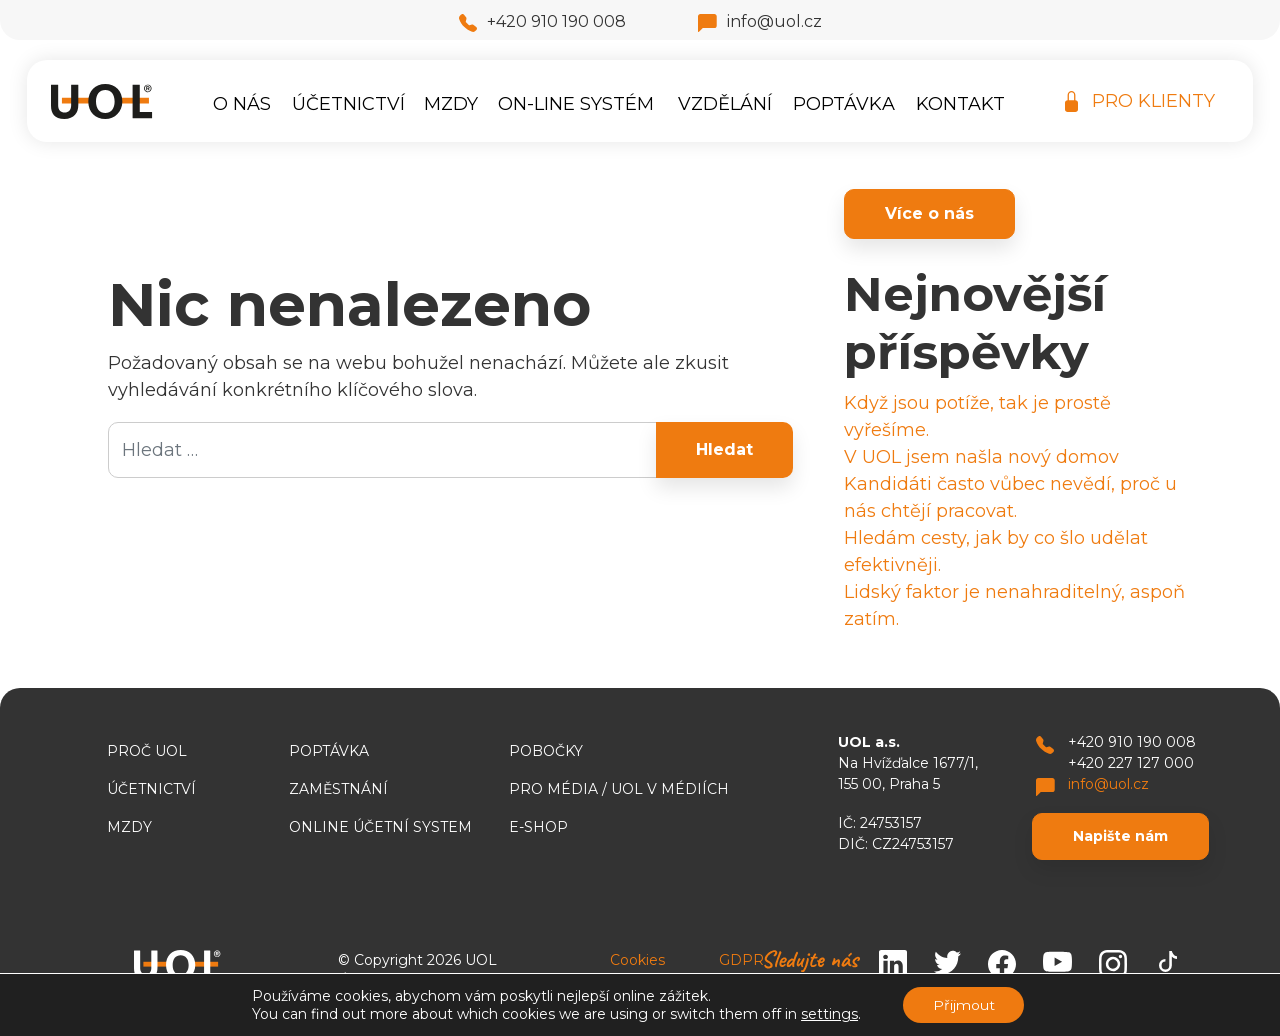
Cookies (637, 960)
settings (828, 1014)
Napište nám (1120, 836)
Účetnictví (348, 104)
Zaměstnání (338, 789)
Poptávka (844, 104)
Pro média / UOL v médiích (619, 789)
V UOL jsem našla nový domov (981, 457)
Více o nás (929, 213)
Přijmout (964, 1005)
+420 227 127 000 (1131, 763)
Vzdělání (725, 104)
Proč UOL (147, 751)
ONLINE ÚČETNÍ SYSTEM (380, 827)
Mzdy (451, 104)
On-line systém (576, 104)
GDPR (741, 960)
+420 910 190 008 (542, 21)
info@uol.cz (760, 21)
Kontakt (960, 104)
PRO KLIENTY (1140, 101)
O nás (242, 104)
